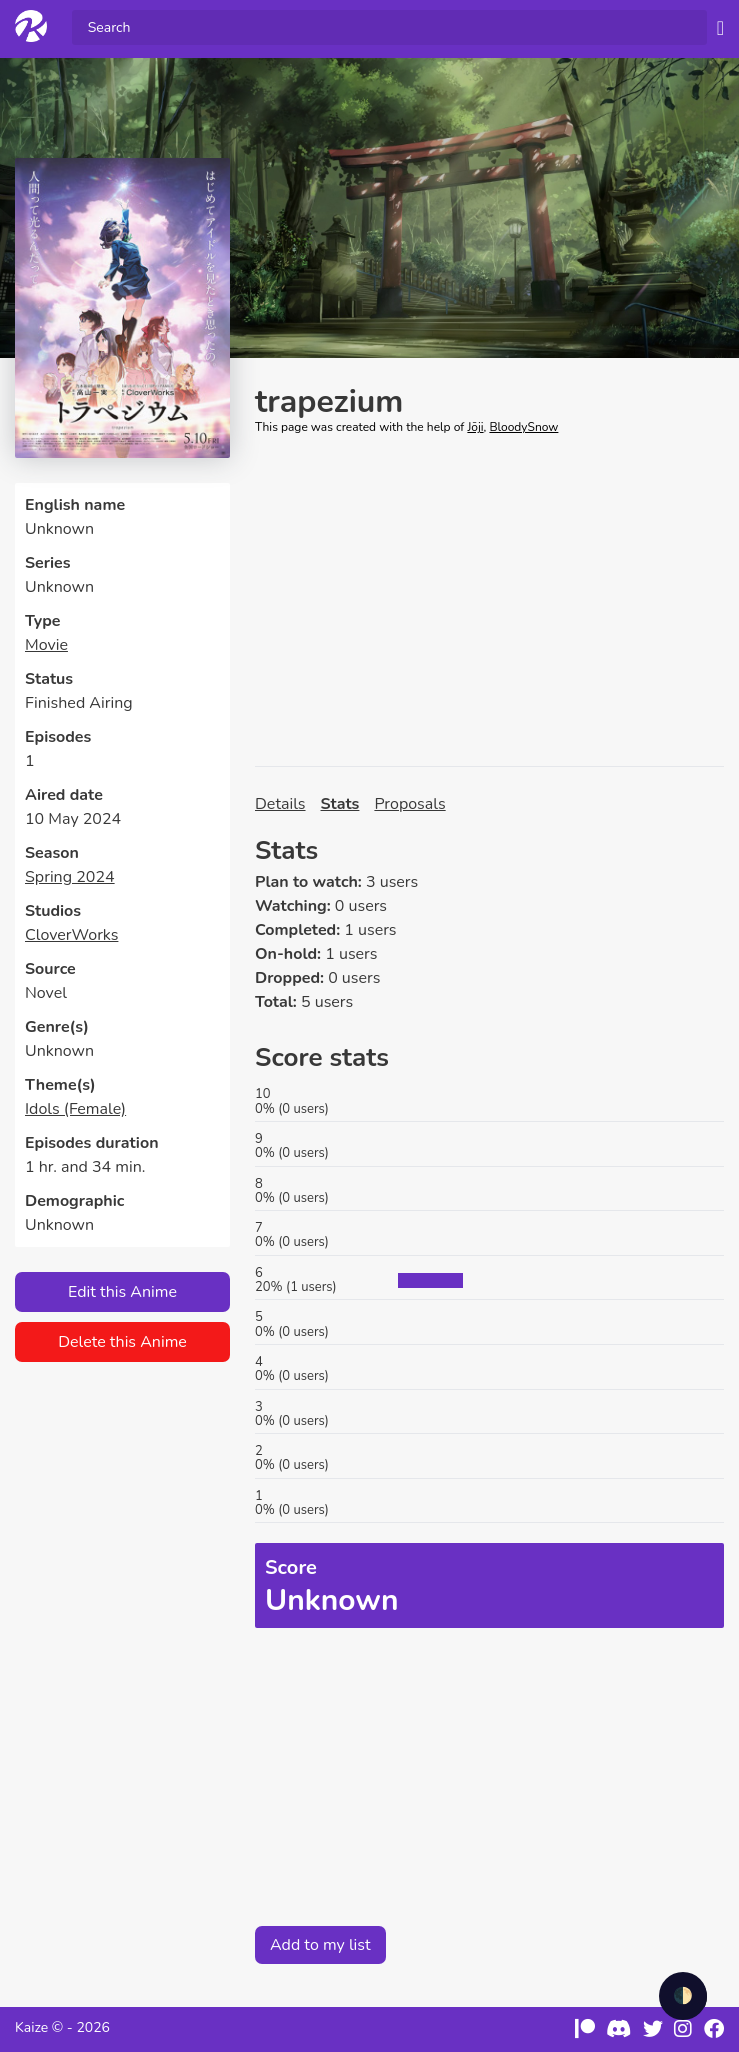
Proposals (409, 804)
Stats (340, 804)
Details (280, 804)
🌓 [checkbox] (683, 1996)
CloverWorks (71, 935)
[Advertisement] (489, 601)
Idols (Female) (75, 1109)
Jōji (475, 427)
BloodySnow (523, 427)
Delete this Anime (122, 1342)
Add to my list (320, 1945)
